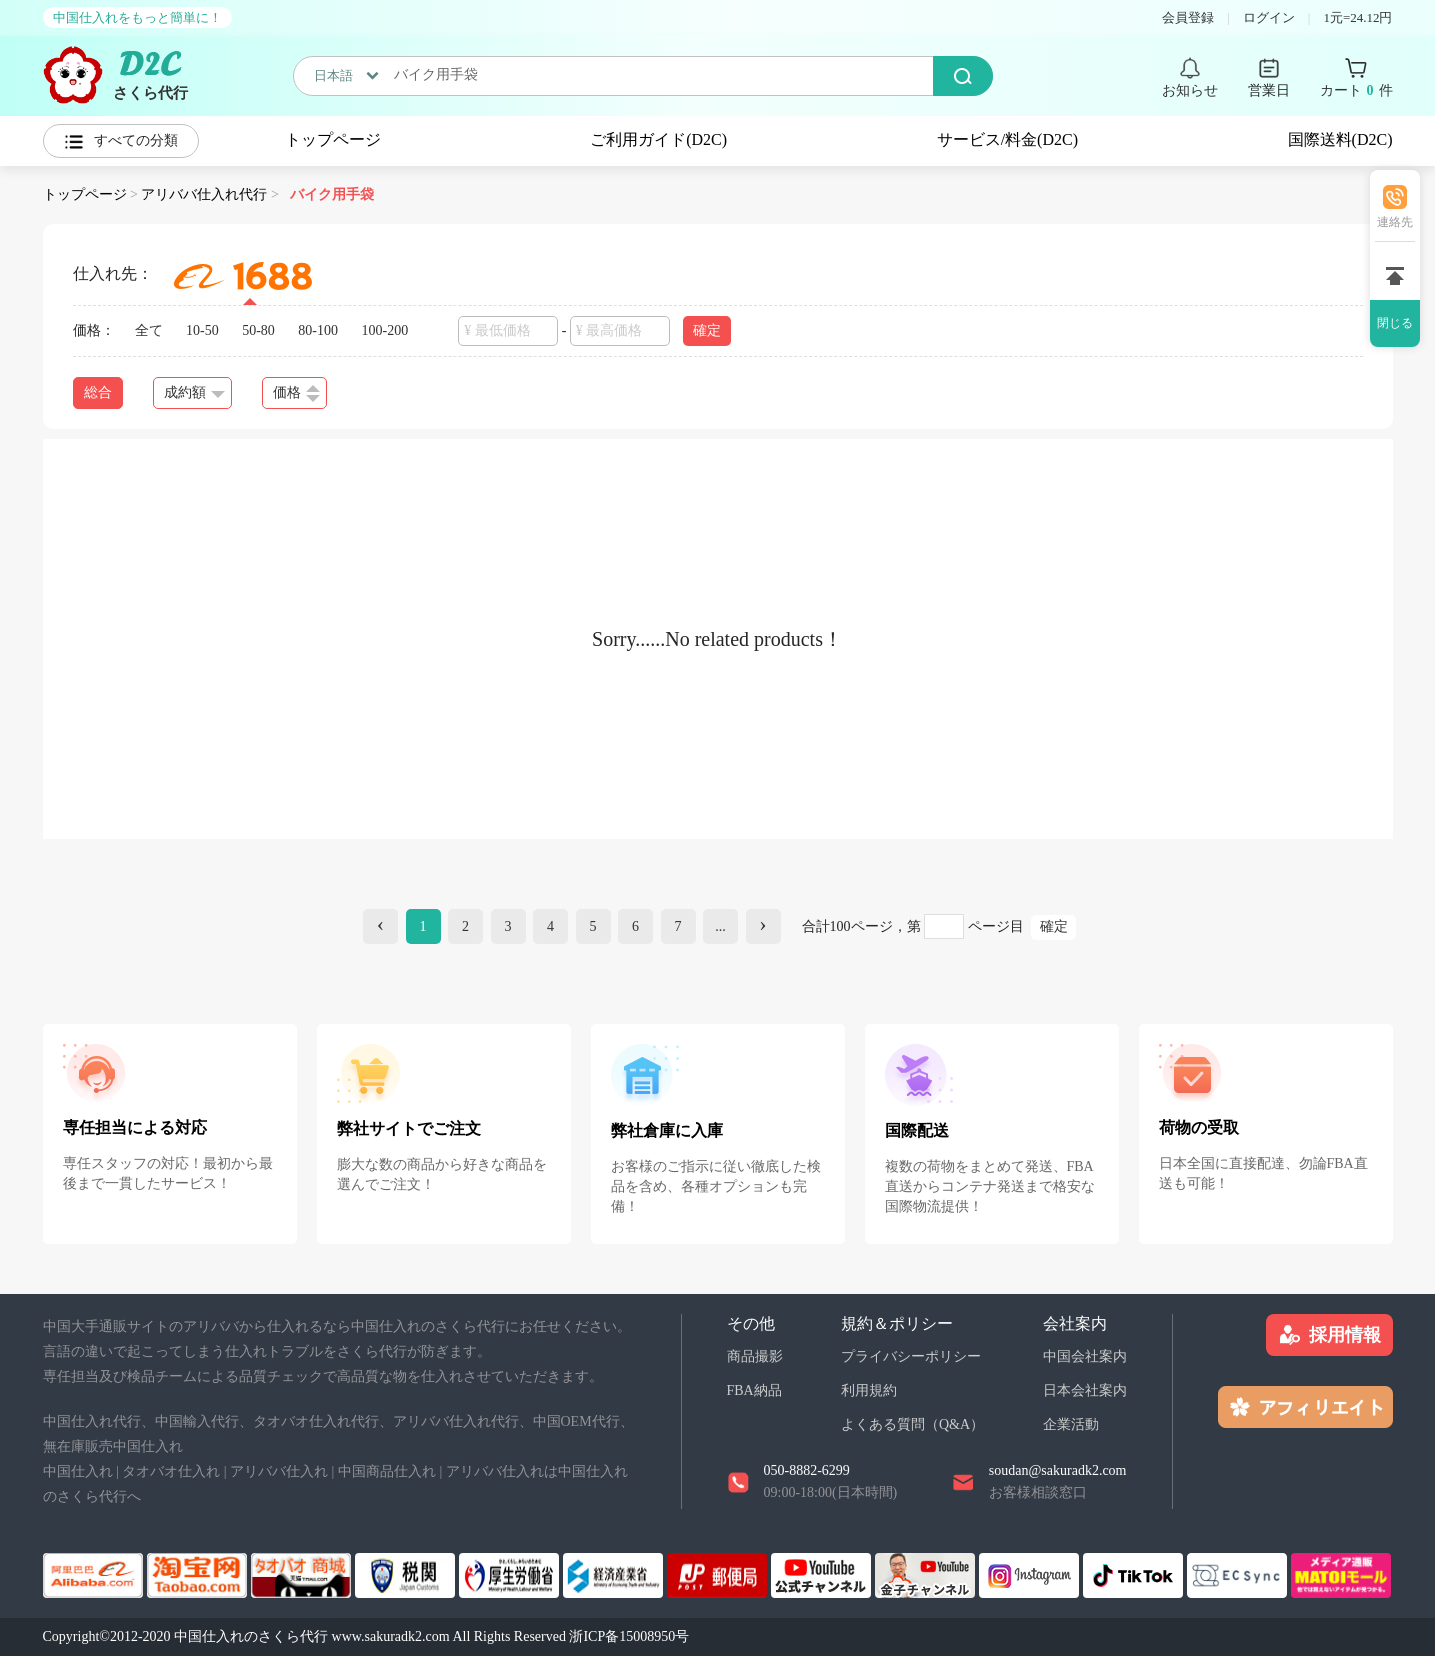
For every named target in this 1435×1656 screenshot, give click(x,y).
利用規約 (869, 1390)
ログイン (1269, 17)
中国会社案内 (1085, 1356)
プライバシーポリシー (911, 1356)
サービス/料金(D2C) (1007, 139)
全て (149, 330)
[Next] (763, 926)
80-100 (318, 330)
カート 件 (1356, 91)
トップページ (333, 139)
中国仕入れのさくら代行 (251, 1636)
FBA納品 (754, 1390)
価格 (296, 393)
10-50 (202, 330)
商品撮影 (755, 1356)
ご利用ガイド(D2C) (658, 139)
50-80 (258, 330)
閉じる (1395, 323)
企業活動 (1071, 1424)
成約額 (194, 392)
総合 (98, 392)
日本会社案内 (1085, 1390)
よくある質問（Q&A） (912, 1424)
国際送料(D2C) (1340, 139)
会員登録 (1188, 17)
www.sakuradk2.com (391, 1636)
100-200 (385, 330)
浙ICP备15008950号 (629, 1636)
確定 (707, 330)
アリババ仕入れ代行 (204, 194)
